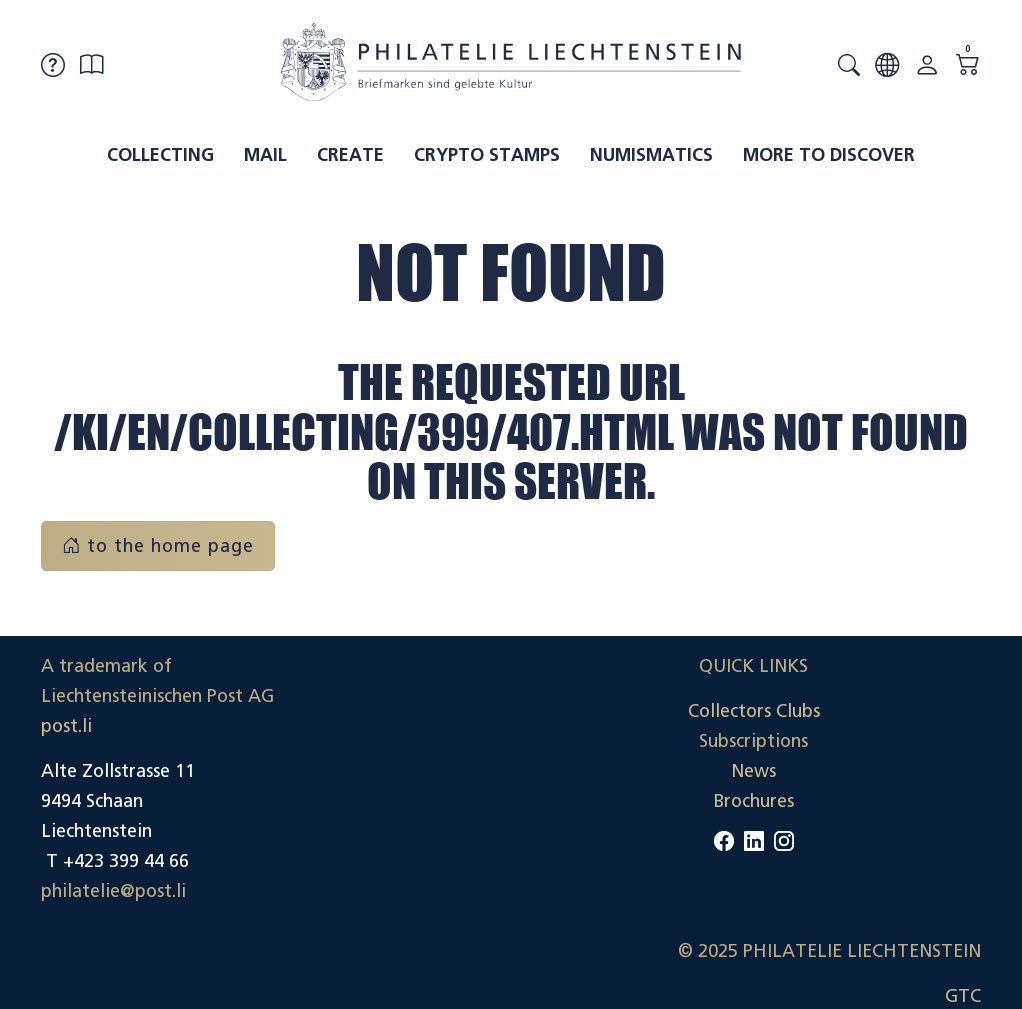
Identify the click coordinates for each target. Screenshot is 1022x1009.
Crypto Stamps (487, 155)
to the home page (158, 546)
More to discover (829, 155)
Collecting (160, 155)
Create (350, 155)
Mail (265, 155)
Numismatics (651, 155)
